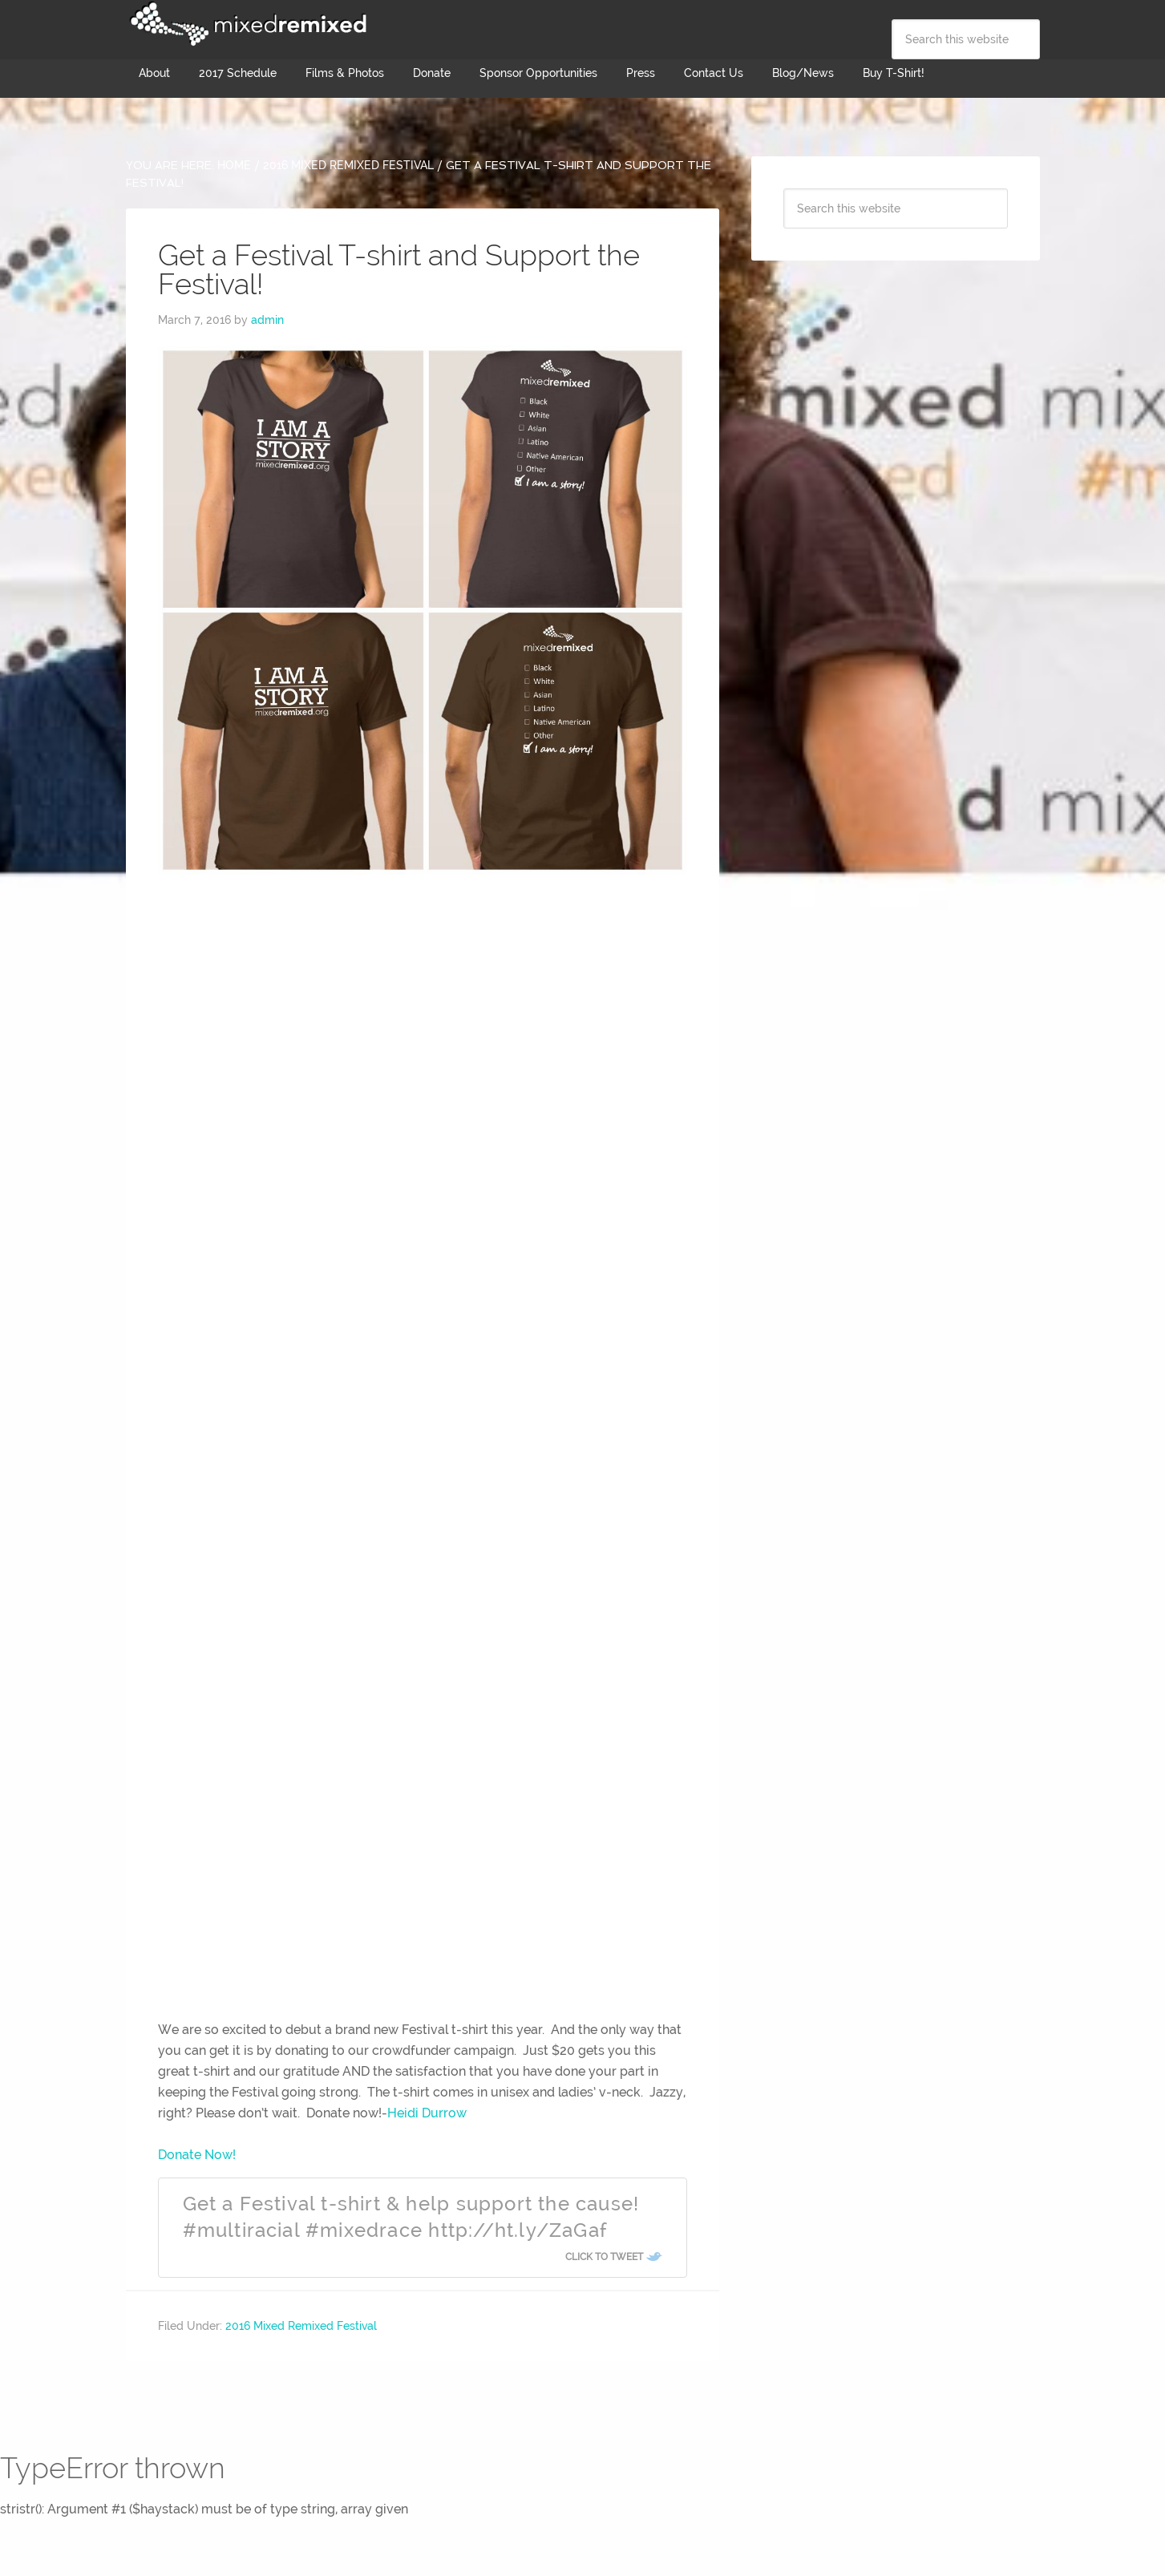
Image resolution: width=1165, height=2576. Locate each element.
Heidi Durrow (427, 2113)
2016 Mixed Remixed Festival (301, 2325)
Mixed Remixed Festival (246, 24)
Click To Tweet (604, 2257)
